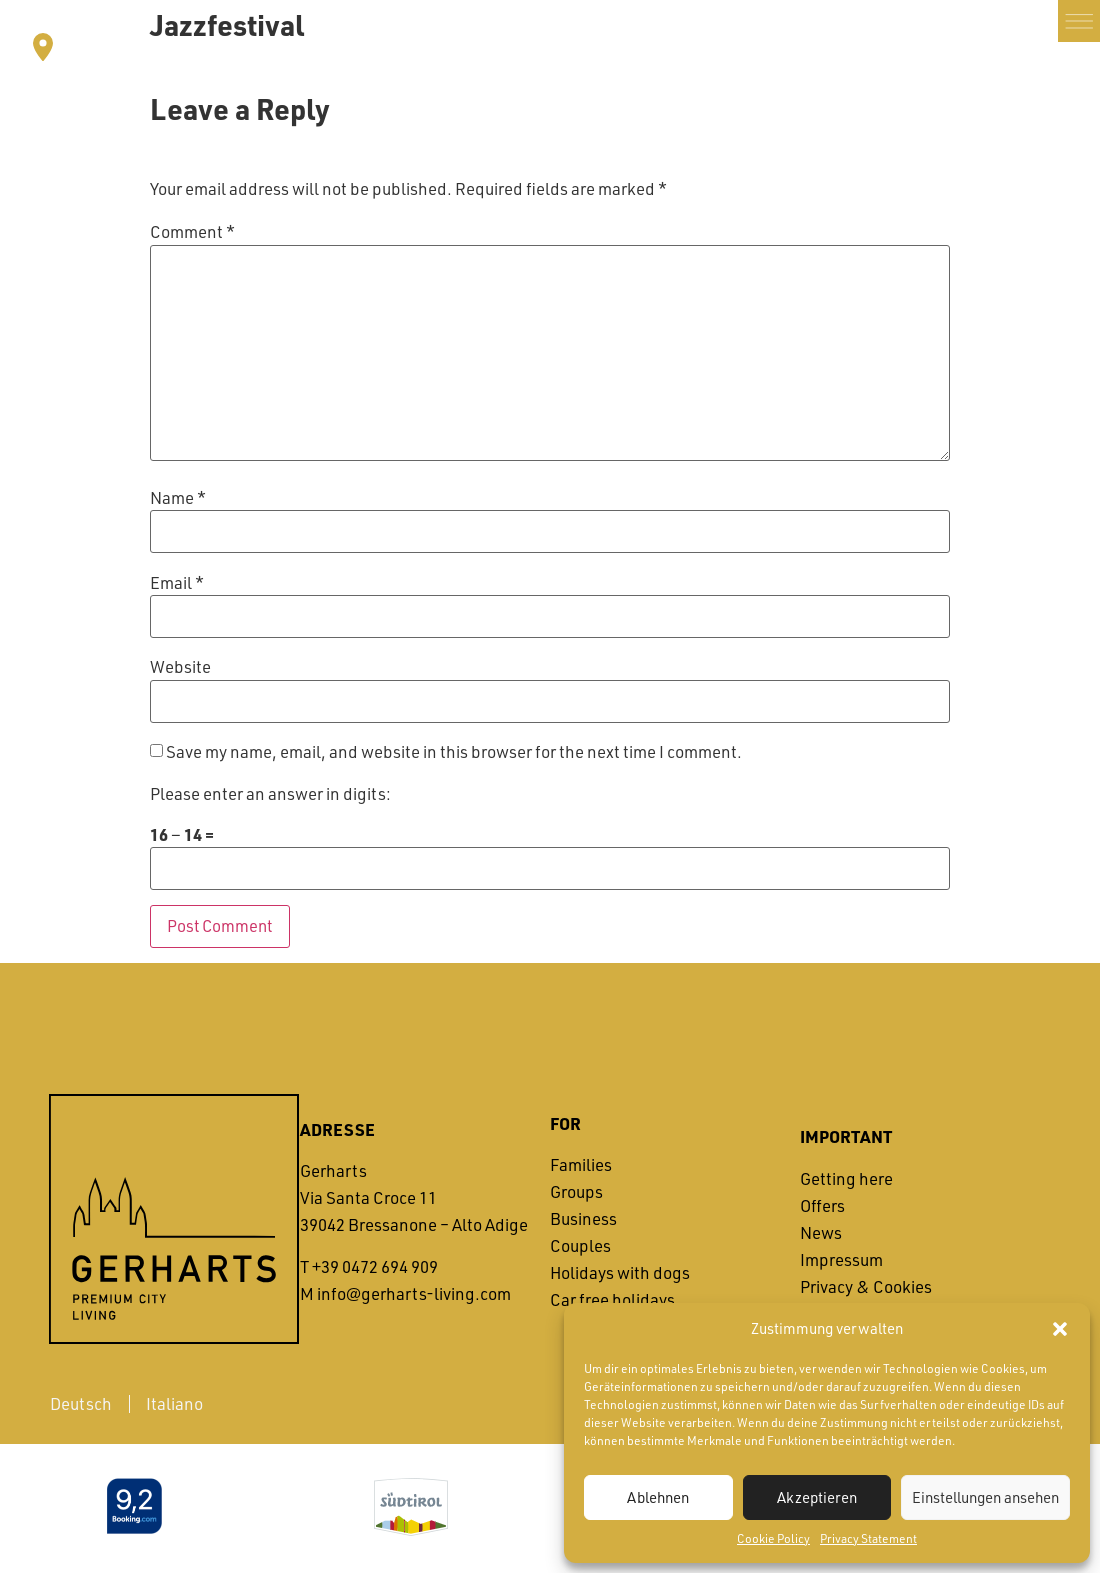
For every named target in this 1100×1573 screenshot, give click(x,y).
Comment (192, 232)
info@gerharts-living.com (414, 1293)
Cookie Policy (773, 1538)
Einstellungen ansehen (985, 1497)
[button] (1060, 1329)
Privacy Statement (868, 1538)
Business (583, 1219)
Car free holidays (612, 1299)
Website (180, 668)
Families (581, 1165)
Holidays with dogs (620, 1273)
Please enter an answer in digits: (270, 794)
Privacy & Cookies (866, 1286)
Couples (580, 1246)
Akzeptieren (817, 1497)
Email (177, 583)
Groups (576, 1192)
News (821, 1232)
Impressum (841, 1259)
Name (178, 498)
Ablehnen (658, 1497)
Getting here (846, 1178)
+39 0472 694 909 (375, 1266)
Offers (822, 1205)
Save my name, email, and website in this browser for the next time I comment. (454, 752)
